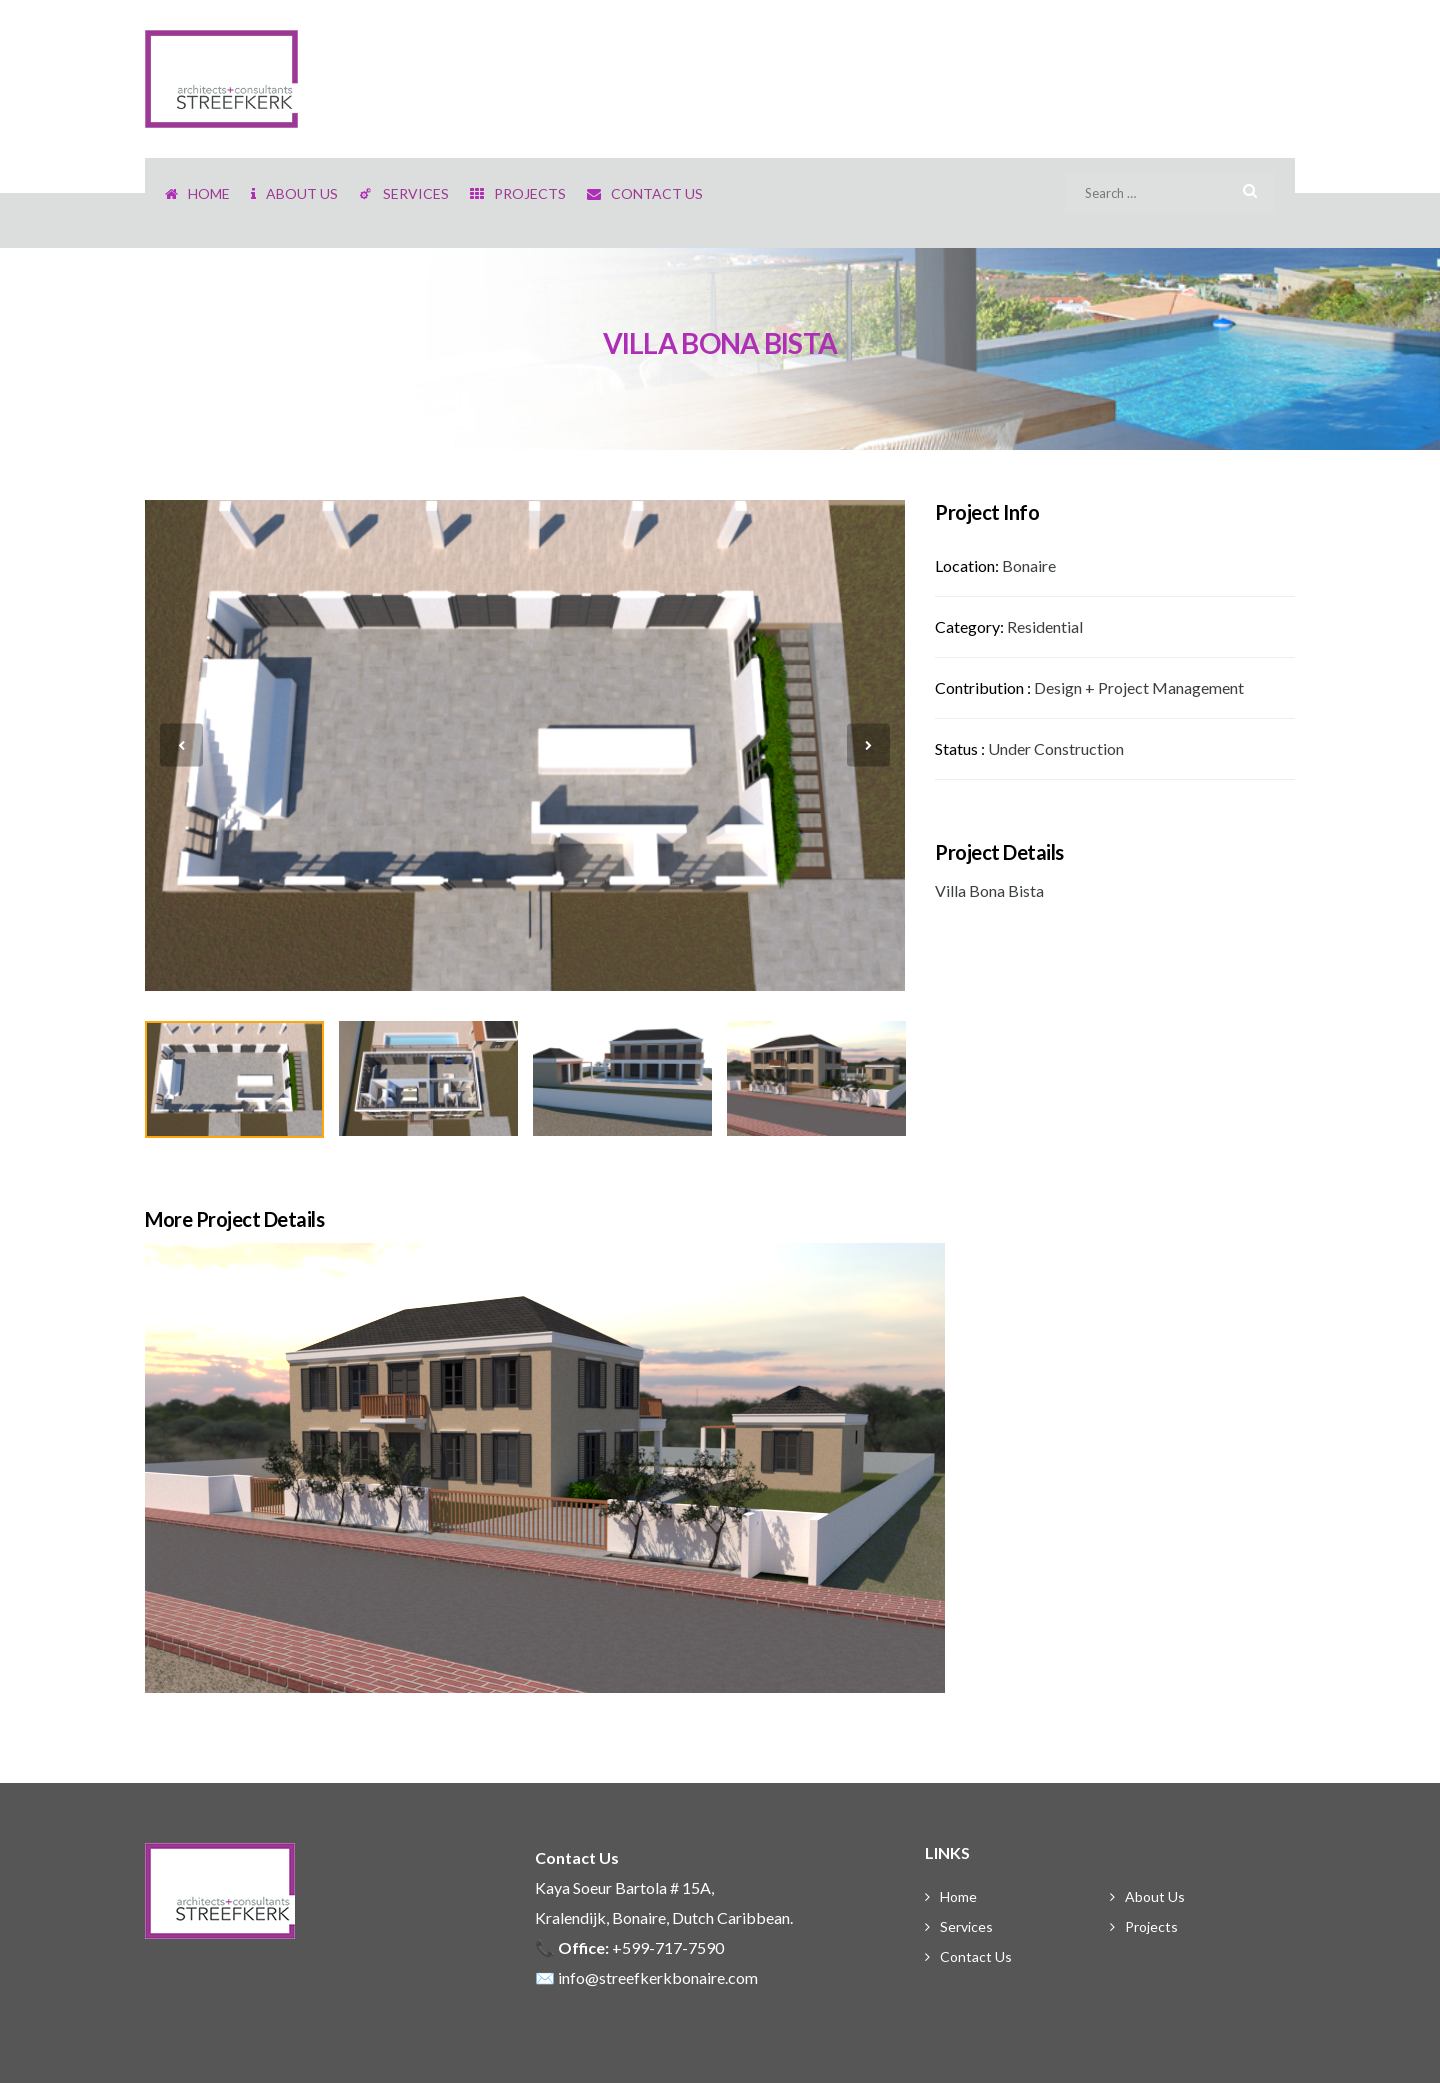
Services (966, 1926)
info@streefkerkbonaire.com (658, 1977)
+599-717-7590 (668, 1947)
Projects (1151, 1926)
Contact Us (976, 1956)
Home (958, 1896)
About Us (1155, 1896)
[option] (525, 745)
